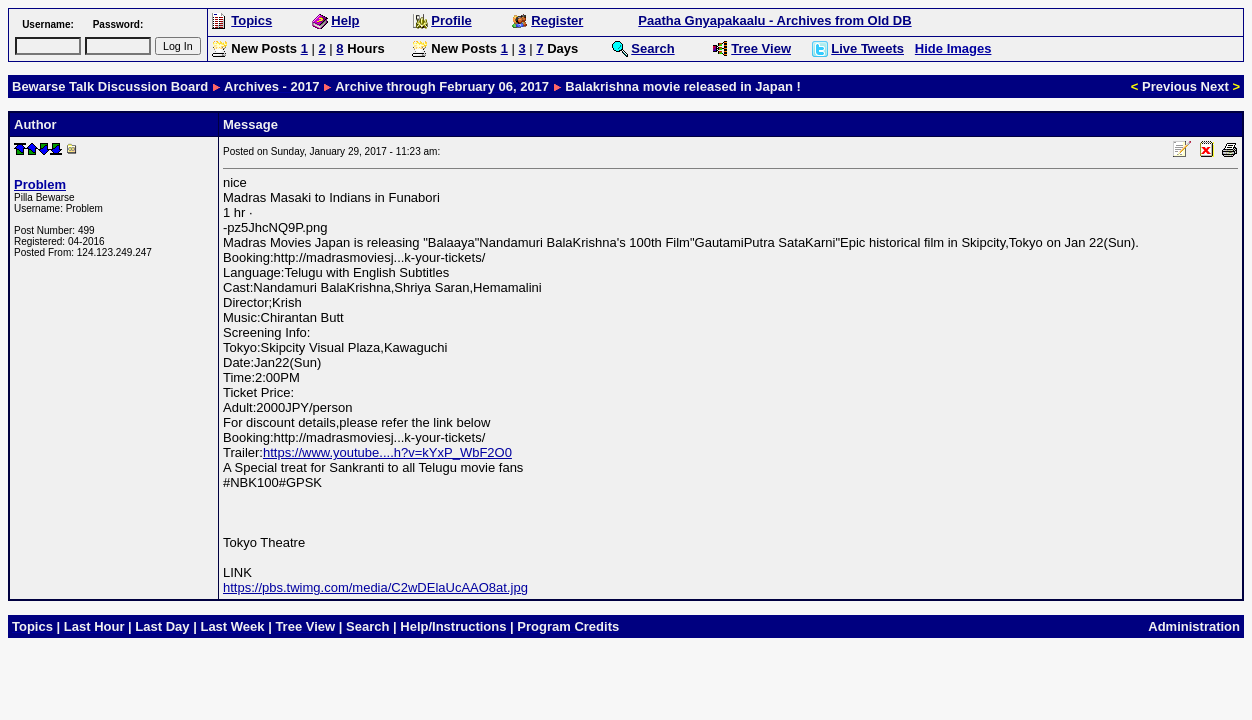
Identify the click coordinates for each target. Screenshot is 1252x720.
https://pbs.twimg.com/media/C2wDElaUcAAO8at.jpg (375, 587)
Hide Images (953, 48)
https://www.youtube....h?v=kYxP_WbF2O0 (387, 452)
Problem (40, 184)
